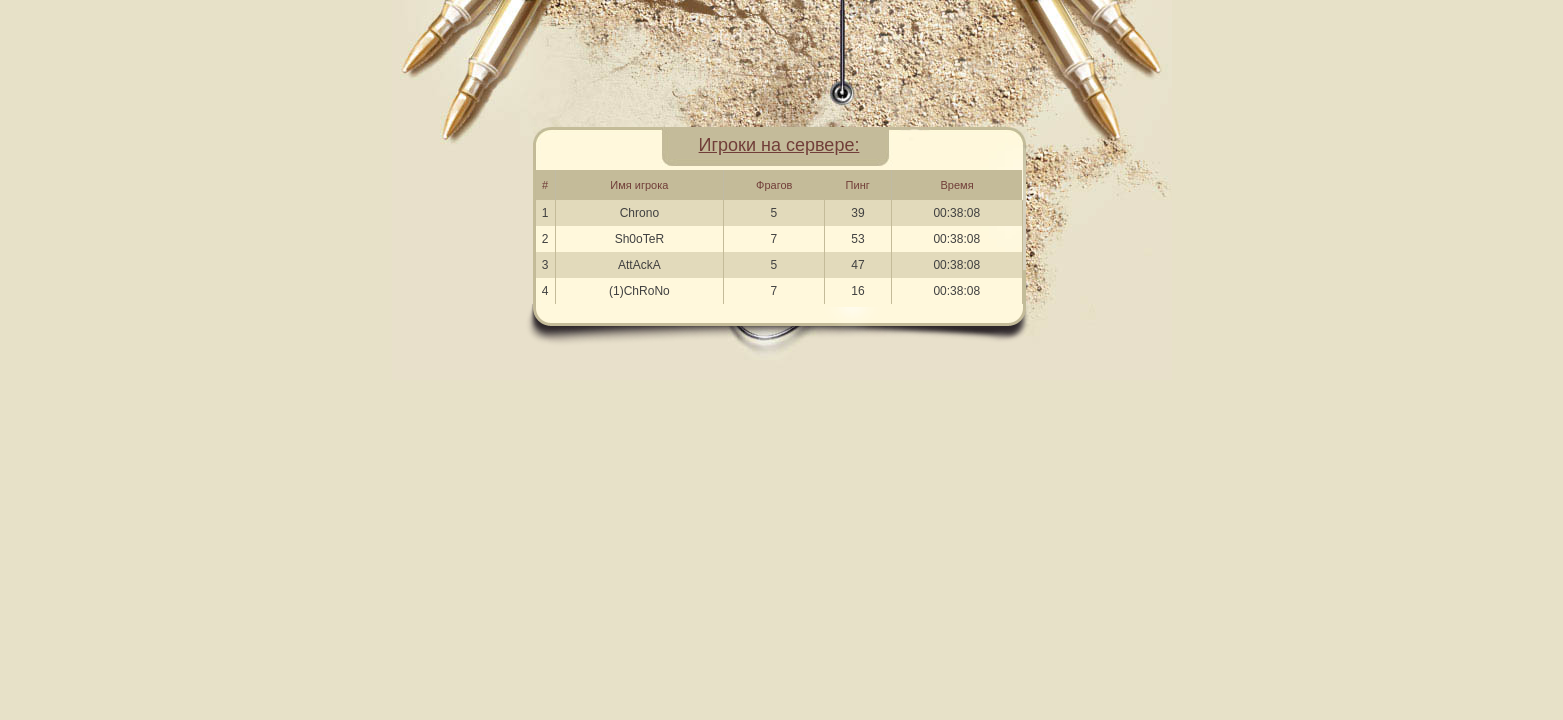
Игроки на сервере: (779, 145)
